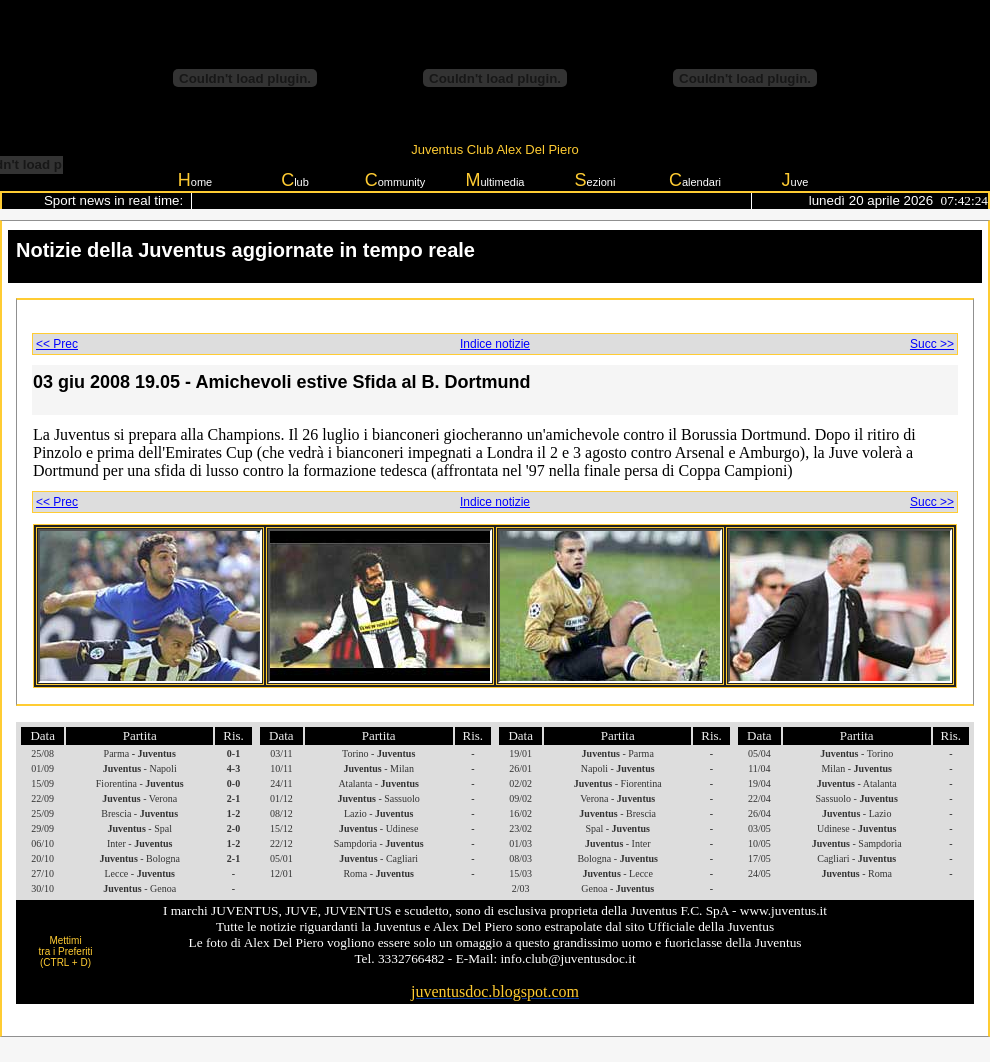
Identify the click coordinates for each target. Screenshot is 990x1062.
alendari (695, 180)
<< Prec (57, 344)
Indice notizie (495, 344)
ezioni (595, 180)
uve (795, 180)
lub (295, 180)
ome (195, 180)
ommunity (395, 180)
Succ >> (932, 344)
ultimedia (494, 180)
